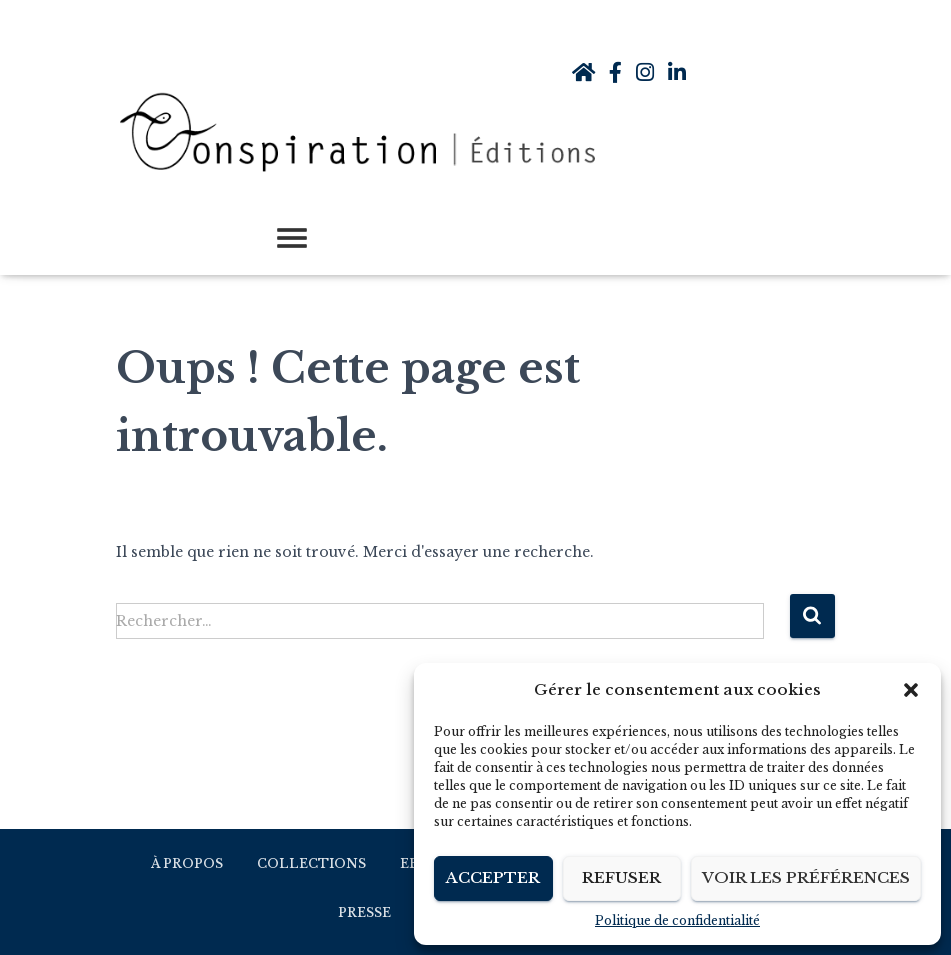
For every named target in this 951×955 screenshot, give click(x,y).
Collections (311, 863)
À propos (187, 863)
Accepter (493, 877)
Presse (364, 912)
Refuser (621, 877)
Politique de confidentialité (677, 920)
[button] (911, 690)
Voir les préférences (806, 877)
